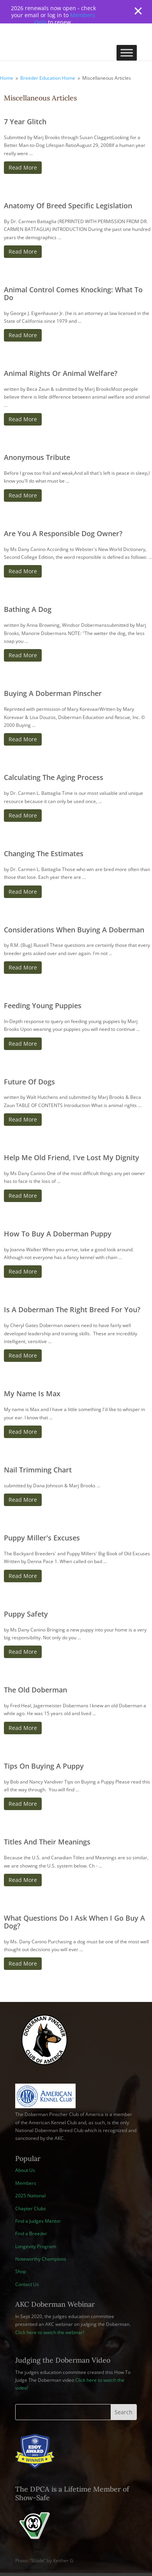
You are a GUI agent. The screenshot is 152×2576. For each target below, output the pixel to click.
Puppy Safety (26, 1614)
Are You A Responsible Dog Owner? (63, 533)
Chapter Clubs (30, 2208)
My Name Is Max (32, 1393)
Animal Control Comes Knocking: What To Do (73, 293)
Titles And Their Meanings (47, 1841)
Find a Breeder (31, 2233)
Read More (23, 167)
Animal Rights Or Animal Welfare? (60, 373)
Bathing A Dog (27, 609)
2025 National (30, 2195)
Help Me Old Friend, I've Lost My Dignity (71, 1157)
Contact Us (27, 2284)
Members (25, 2183)
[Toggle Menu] (126, 52)
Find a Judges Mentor (38, 2221)
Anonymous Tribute (37, 457)
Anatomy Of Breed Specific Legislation (68, 205)
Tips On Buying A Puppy (44, 1766)
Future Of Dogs (29, 1081)
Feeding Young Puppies (42, 1005)
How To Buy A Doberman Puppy (57, 1233)
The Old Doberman (35, 1689)
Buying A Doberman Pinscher (53, 693)
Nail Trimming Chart (38, 1469)
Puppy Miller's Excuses (42, 1537)
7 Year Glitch (25, 121)
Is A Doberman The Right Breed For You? (72, 1309)
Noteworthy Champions (40, 2259)
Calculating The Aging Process (53, 777)
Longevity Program (35, 2246)
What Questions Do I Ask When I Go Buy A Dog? (74, 1921)
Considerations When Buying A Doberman (74, 929)
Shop (20, 2271)
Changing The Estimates (43, 853)
